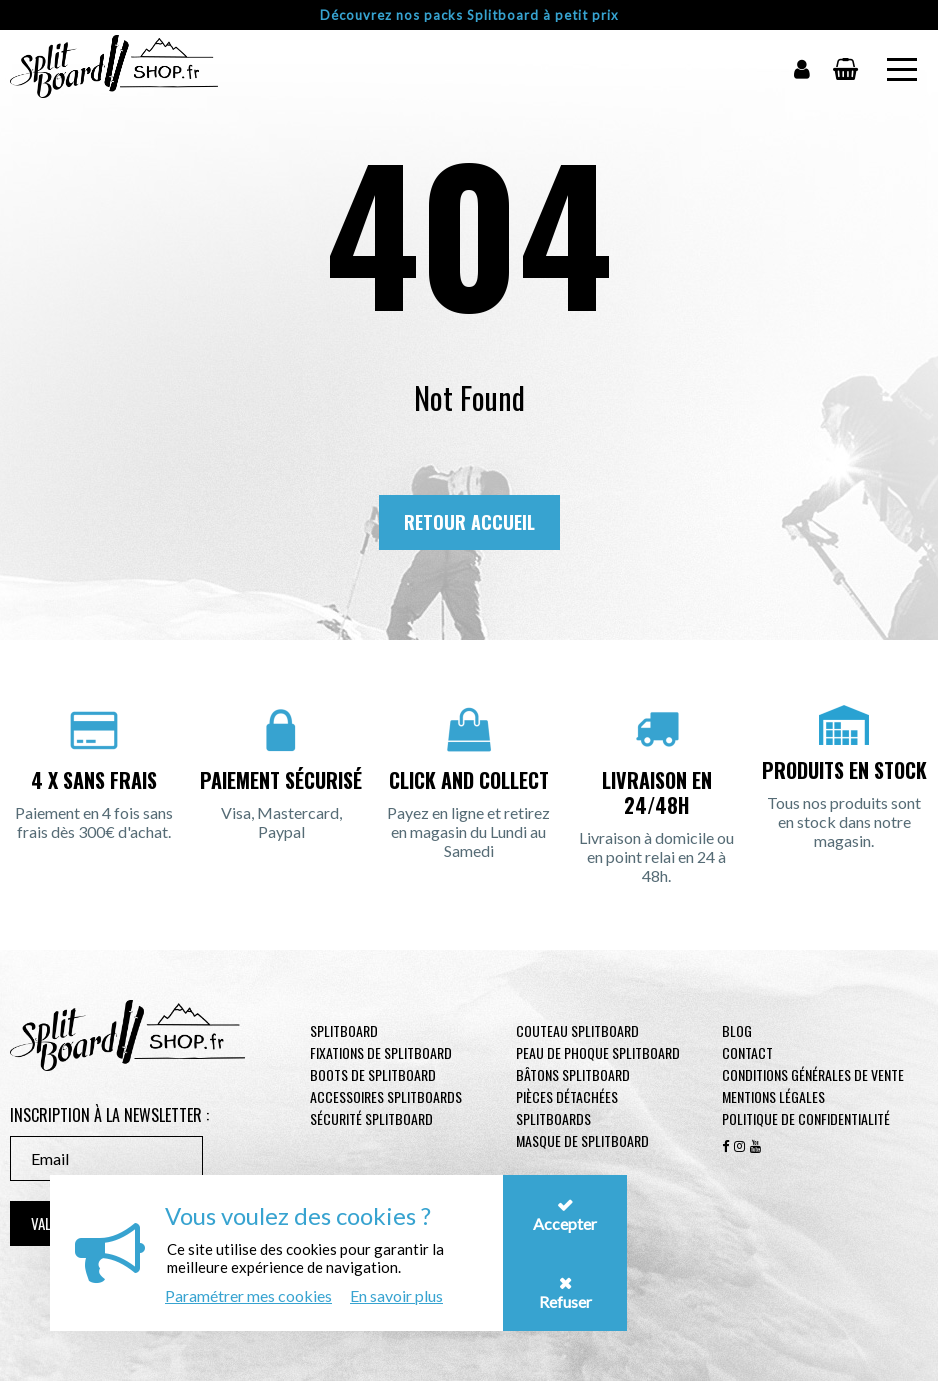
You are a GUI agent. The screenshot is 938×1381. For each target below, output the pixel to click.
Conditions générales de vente (813, 1074)
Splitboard (344, 1030)
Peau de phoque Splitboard (598, 1052)
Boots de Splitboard (373, 1074)
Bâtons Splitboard (573, 1074)
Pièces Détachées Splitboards (567, 1107)
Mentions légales (773, 1096)
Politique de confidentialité (806, 1118)
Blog (737, 1030)
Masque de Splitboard (582, 1140)
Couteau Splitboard (577, 1030)
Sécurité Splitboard (371, 1118)
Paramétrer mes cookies (248, 1295)
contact (747, 1052)
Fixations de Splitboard (381, 1052)
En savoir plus (396, 1295)
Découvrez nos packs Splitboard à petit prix (469, 15)
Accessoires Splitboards (386, 1096)
